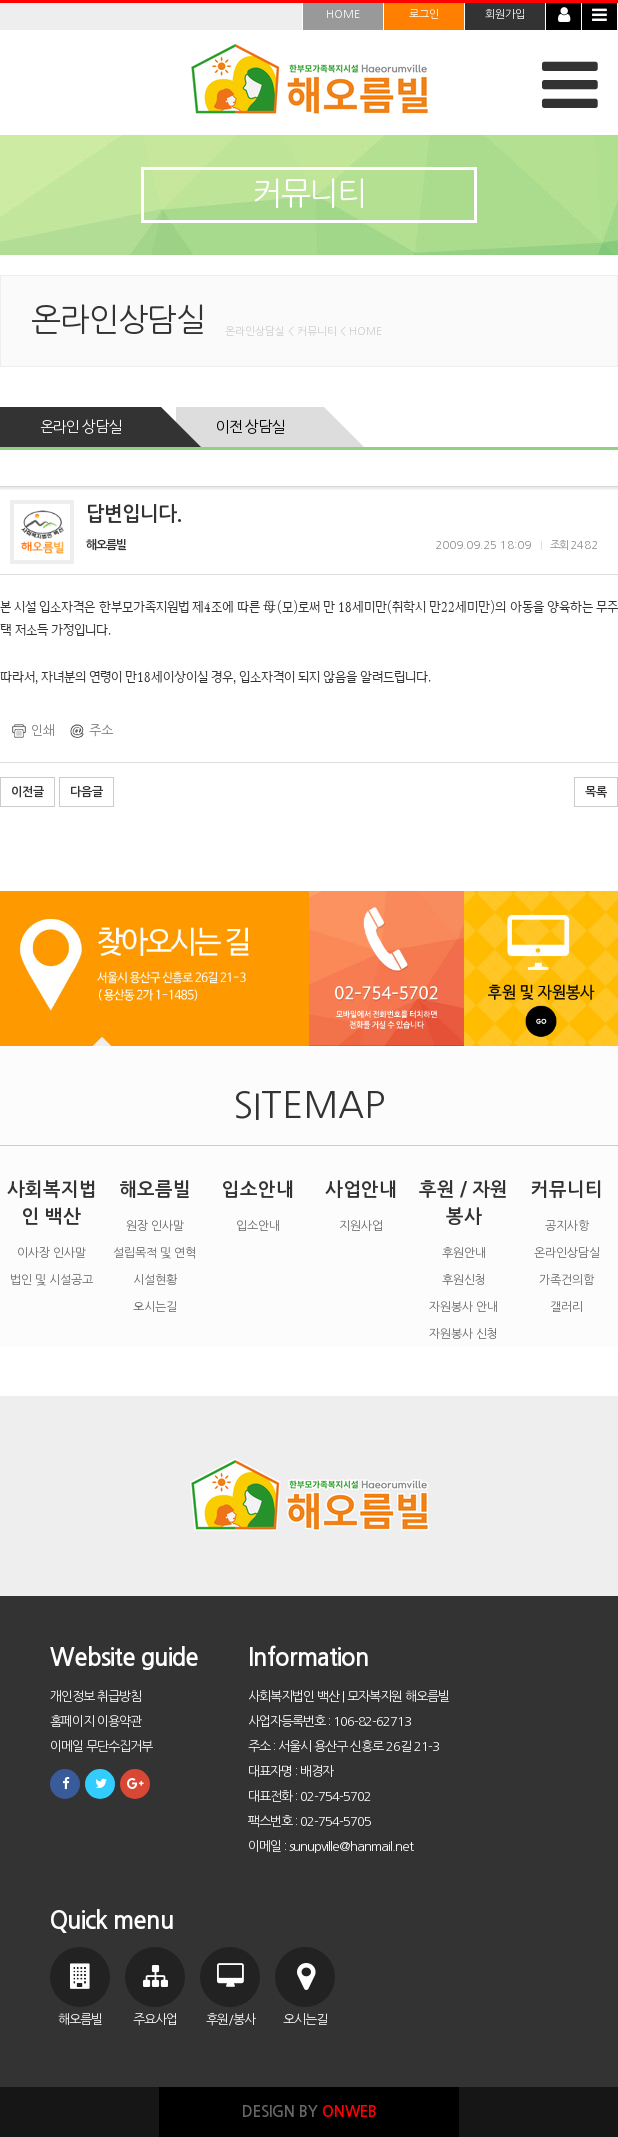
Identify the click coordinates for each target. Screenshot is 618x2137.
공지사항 (567, 1226)
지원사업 (361, 1226)
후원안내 (464, 1253)
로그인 (424, 14)
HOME (343, 14)
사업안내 (361, 1189)
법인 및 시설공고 (51, 1280)
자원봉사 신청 (463, 1334)
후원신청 (464, 1280)
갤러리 (566, 1307)
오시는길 (155, 1307)
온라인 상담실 (80, 426)
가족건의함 (566, 1280)
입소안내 (258, 1189)
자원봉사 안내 (463, 1307)
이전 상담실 (250, 426)
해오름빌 (155, 1189)
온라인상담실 (567, 1253)
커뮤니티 (567, 1189)
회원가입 (505, 14)
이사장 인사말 (51, 1253)
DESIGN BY (309, 2111)
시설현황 (155, 1280)
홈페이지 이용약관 (95, 1721)
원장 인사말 (155, 1226)
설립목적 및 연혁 (154, 1253)
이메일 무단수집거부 (101, 1746)
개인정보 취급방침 (95, 1696)
